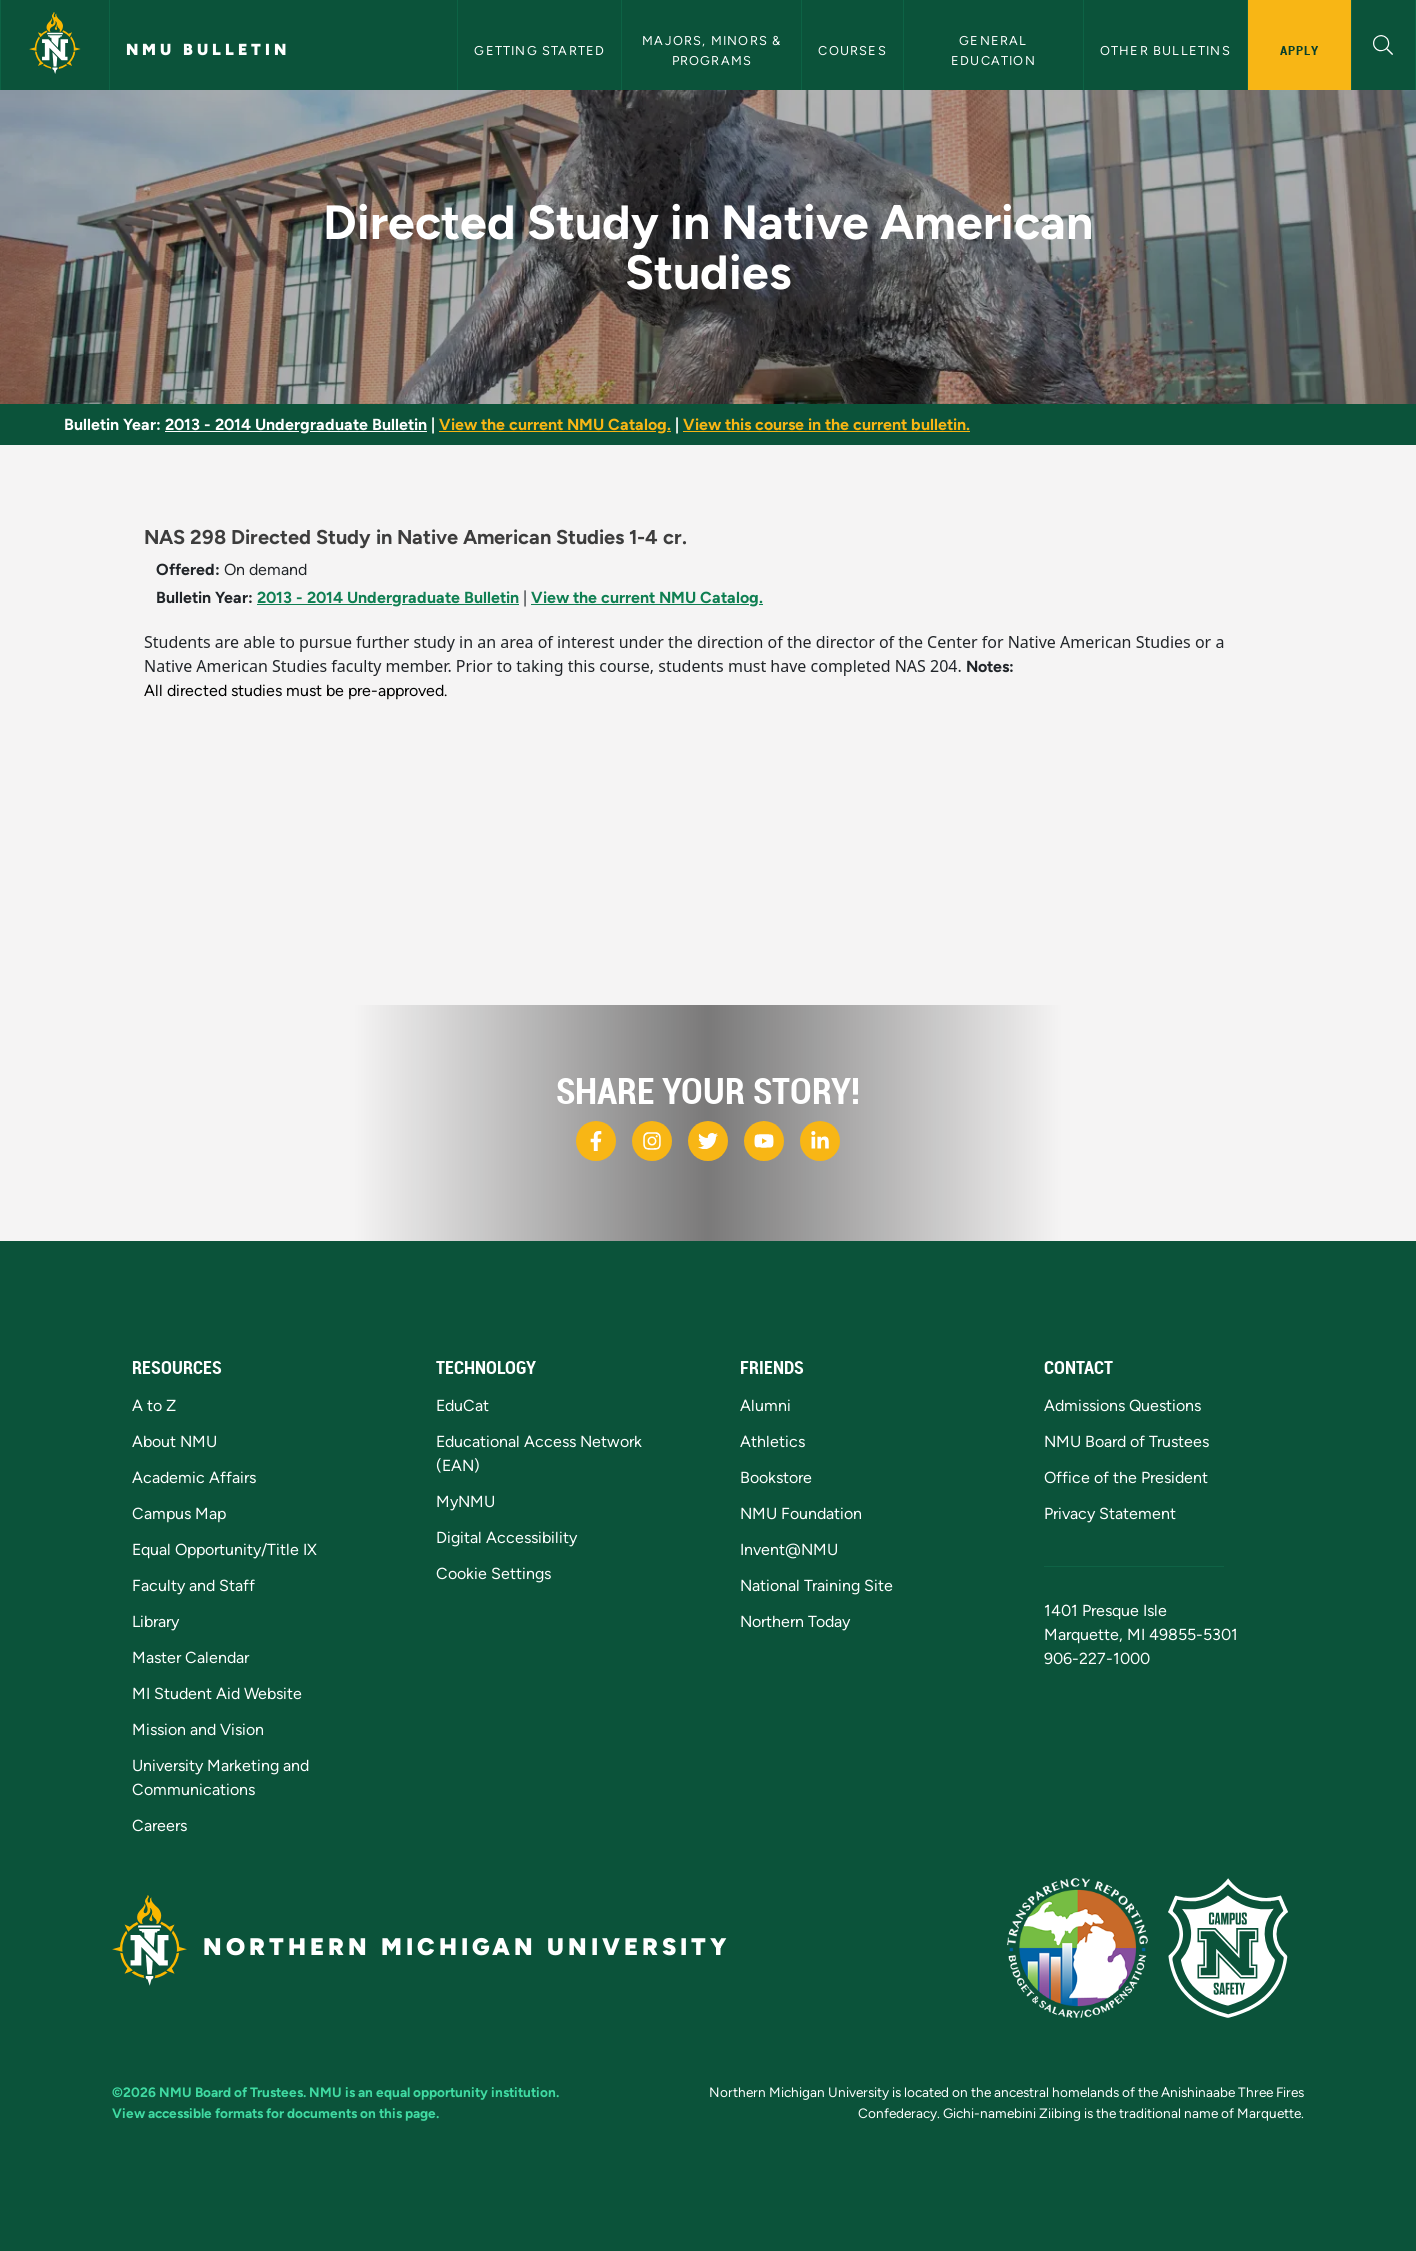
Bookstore (776, 1477)
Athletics (772, 1441)
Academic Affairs (194, 1477)
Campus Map (179, 1513)
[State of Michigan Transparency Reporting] (1087, 1946)
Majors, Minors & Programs (713, 50)
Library (155, 1621)
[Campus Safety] (1236, 1946)
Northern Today (795, 1621)
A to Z (154, 1405)
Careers (159, 1825)
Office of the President (1126, 1477)
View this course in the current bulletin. (826, 424)
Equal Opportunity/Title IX (224, 1549)
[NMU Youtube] (764, 1141)
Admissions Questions (1122, 1405)
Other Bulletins (1165, 50)
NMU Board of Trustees (1126, 1441)
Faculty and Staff (193, 1585)
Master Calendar (190, 1657)
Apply (1299, 50)
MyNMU (465, 1501)
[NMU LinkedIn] (820, 1141)
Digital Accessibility (506, 1537)
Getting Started (539, 50)
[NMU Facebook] (596, 1141)
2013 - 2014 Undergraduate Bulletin (296, 424)
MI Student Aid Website (217, 1693)
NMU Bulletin (208, 49)
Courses (852, 50)
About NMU (174, 1441)
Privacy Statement (1110, 1513)
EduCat (462, 1405)
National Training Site (816, 1585)
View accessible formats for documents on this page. (275, 2113)
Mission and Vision (198, 1729)
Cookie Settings (493, 1573)
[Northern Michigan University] (55, 45)
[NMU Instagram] (652, 1141)
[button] (1383, 42)
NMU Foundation (801, 1513)
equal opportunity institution (466, 2092)
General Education (993, 50)
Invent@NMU (789, 1549)
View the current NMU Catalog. (555, 424)
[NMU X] (708, 1141)
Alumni (765, 1405)
